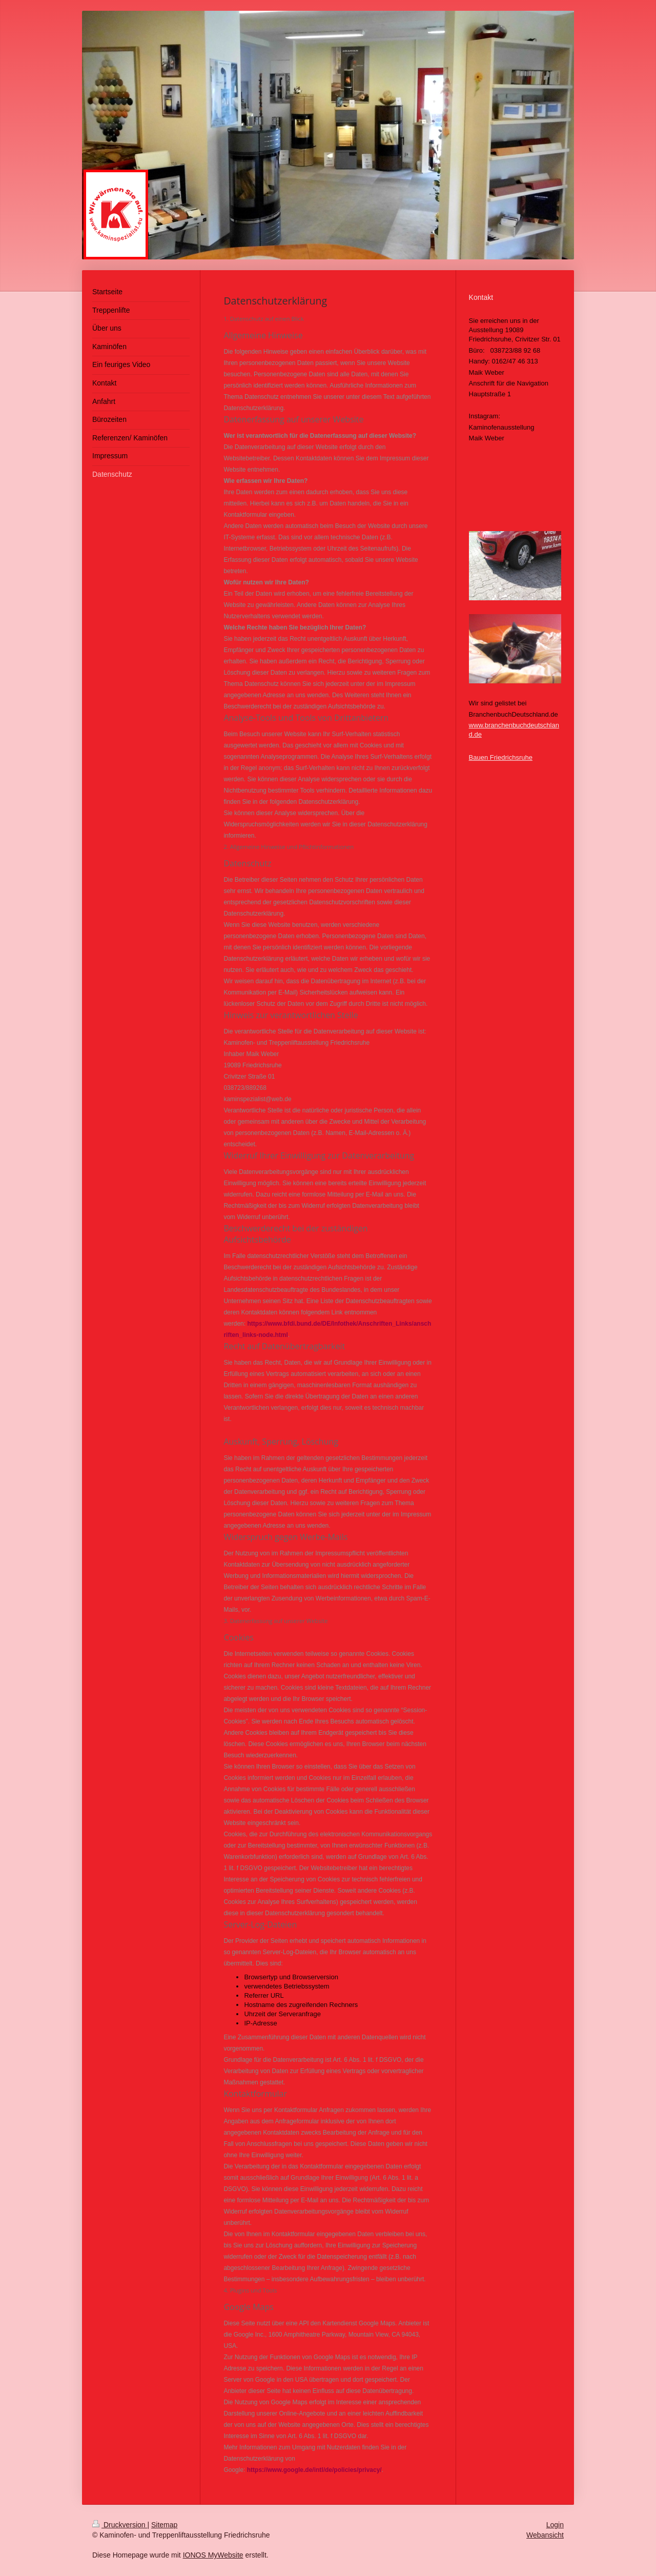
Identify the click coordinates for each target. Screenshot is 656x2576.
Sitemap (164, 2525)
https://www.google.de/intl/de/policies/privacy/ (314, 2469)
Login (555, 2525)
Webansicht (545, 2535)
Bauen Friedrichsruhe (500, 757)
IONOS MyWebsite (213, 2555)
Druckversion (119, 2525)
